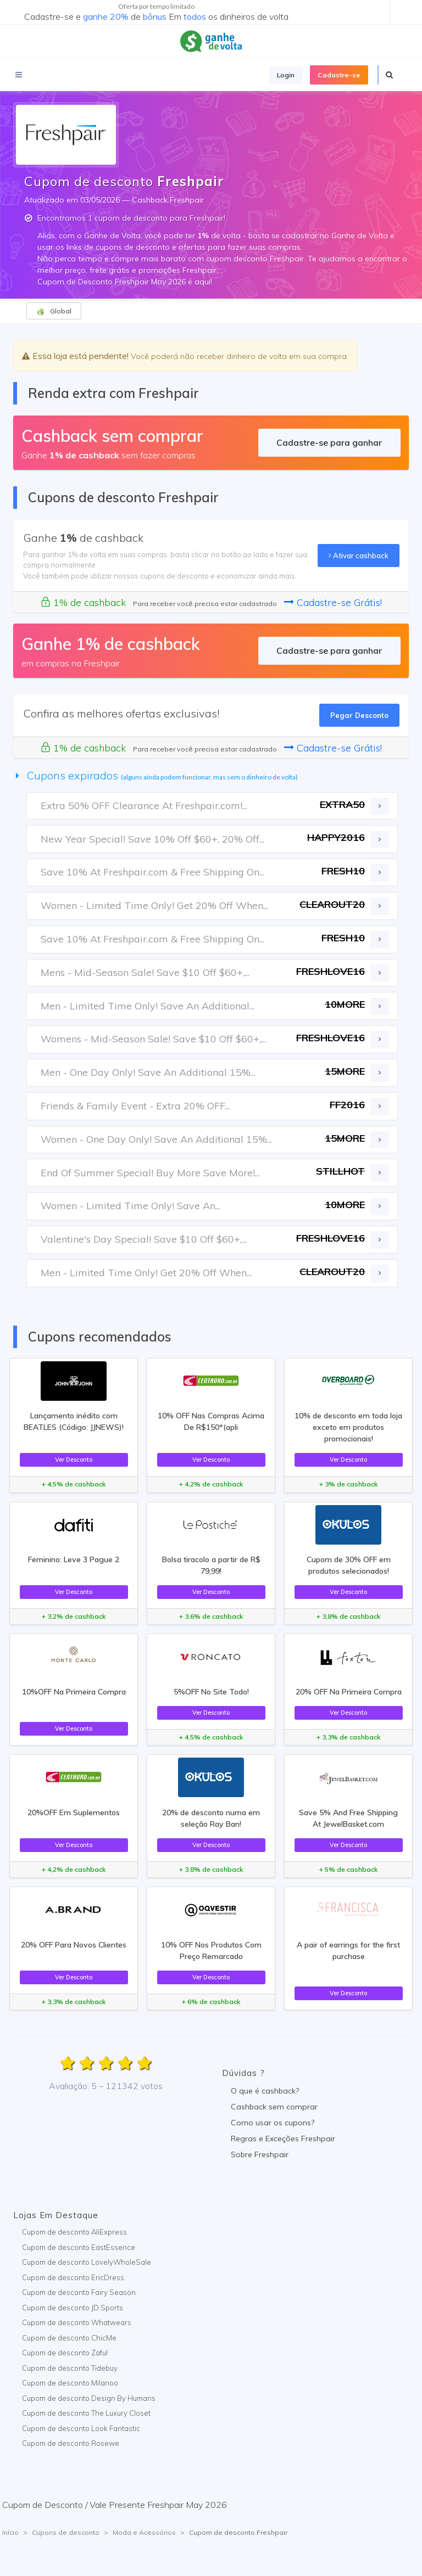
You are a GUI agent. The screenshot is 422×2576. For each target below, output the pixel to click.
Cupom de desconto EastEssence (78, 2247)
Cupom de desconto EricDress (73, 2277)
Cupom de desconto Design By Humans (89, 2398)
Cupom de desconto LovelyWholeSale (86, 2262)
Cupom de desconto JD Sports (72, 2307)
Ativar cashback (358, 555)
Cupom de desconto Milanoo (70, 2382)
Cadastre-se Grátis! (333, 602)
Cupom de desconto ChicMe (69, 2337)
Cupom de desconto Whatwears (76, 2322)
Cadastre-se (339, 75)
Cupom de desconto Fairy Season (79, 2292)
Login (286, 75)
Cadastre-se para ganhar (329, 442)
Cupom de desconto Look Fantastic (81, 2428)
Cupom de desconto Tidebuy (70, 2368)
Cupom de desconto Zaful (65, 2352)
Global (53, 311)
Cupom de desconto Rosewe (70, 2443)
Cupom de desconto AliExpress (74, 2231)
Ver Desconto (73, 1459)
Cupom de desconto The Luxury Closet (86, 2413)
